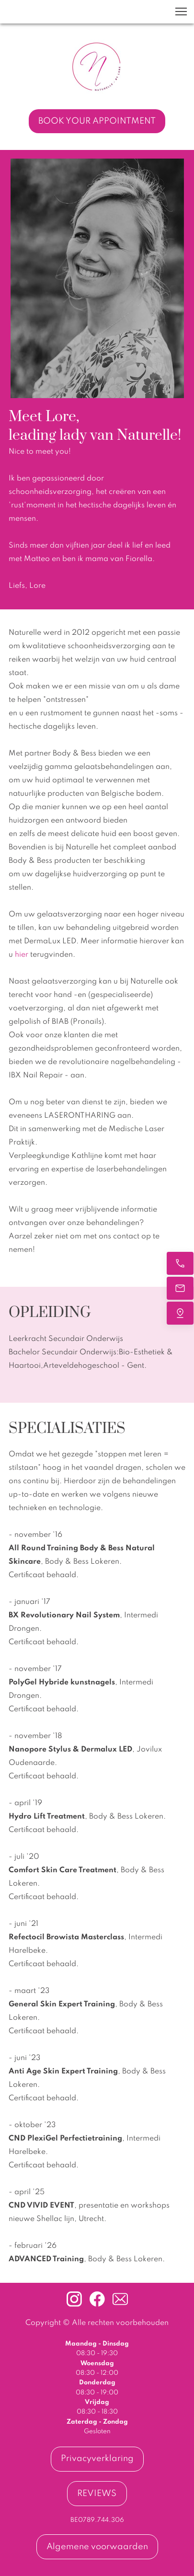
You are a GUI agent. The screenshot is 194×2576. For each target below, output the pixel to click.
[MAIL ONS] (180, 1288)
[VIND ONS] (180, 1313)
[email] (120, 2299)
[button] (181, 11)
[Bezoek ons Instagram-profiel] (74, 2299)
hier (22, 955)
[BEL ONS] (180, 1263)
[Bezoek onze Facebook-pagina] (97, 2299)
